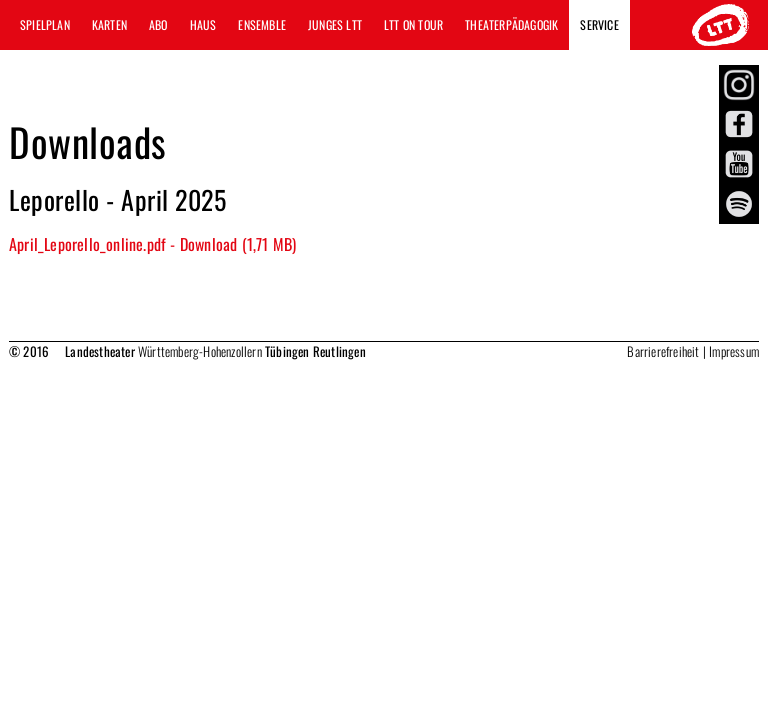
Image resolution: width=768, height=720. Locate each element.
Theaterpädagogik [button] (511, 24)
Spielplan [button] (45, 24)
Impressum (734, 351)
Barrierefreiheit (663, 351)
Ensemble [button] (262, 24)
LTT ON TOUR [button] (413, 24)
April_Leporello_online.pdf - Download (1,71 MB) (152, 244)
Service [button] (599, 24)
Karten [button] (109, 24)
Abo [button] (158, 24)
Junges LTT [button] (335, 24)
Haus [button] (203, 24)
